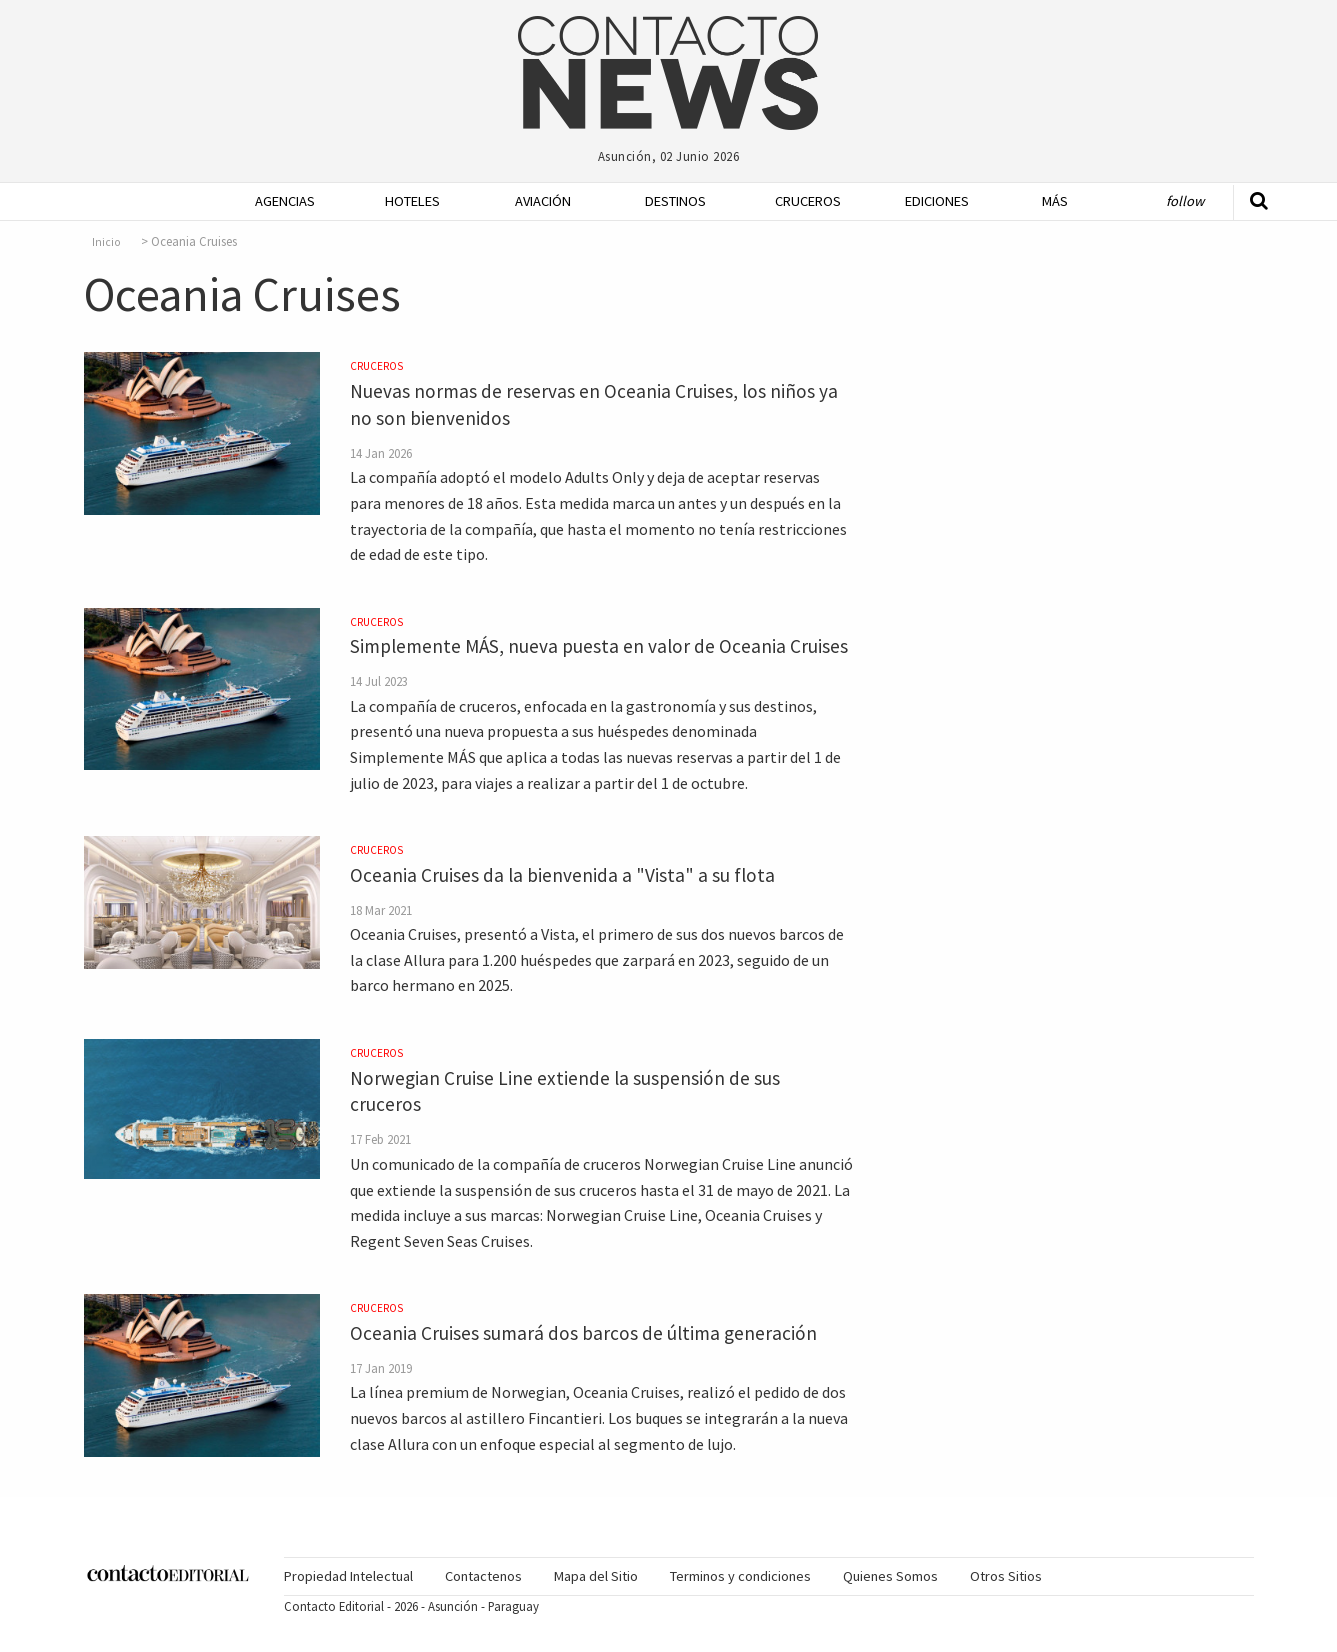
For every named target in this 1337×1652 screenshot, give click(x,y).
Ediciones (937, 201)
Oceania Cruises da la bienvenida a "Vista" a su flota (562, 875)
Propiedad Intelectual (348, 1576)
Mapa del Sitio (596, 1576)
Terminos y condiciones (740, 1576)
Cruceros (807, 201)
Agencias (285, 201)
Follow (1185, 201)
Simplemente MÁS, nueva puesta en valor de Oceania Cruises (599, 646)
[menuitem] (279, 201)
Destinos (675, 201)
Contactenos (483, 1576)
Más (1055, 201)
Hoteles (412, 201)
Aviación (543, 201)
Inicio (106, 242)
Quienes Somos (890, 1576)
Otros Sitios (1006, 1576)
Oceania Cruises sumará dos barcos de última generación (583, 1333)
